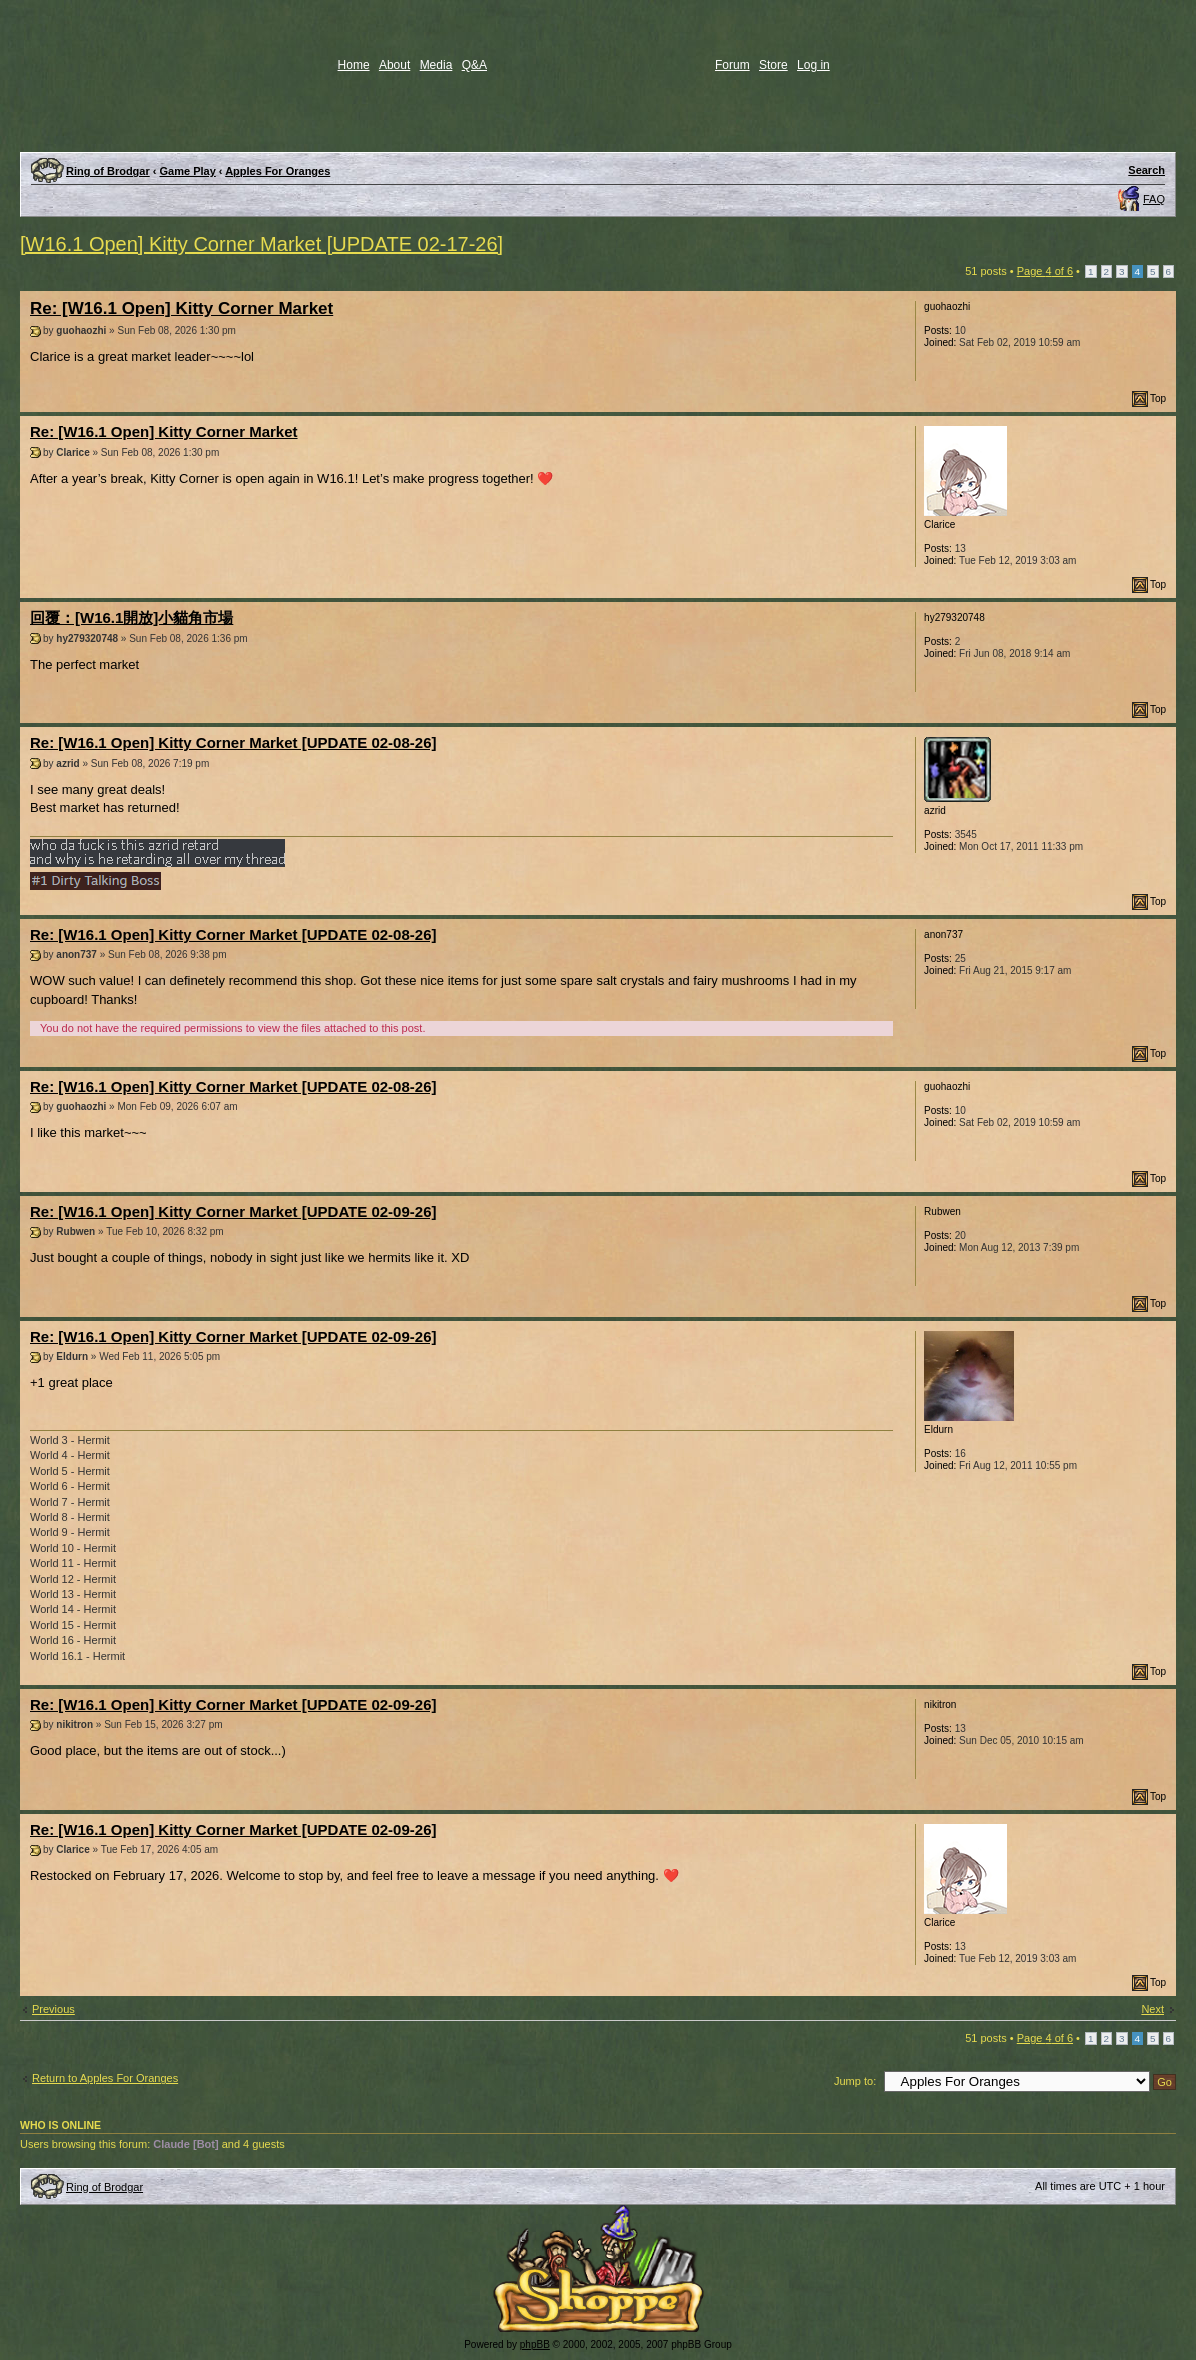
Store (773, 65)
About (394, 65)
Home (354, 65)
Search (1146, 170)
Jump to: (855, 2081)
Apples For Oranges (277, 171)
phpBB (535, 2344)
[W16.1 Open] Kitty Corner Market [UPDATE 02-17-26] (261, 244)
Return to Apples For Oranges (105, 2078)
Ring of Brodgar (108, 171)
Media (436, 65)
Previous (53, 2009)
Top (1158, 398)
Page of (1045, 271)
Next (1152, 2009)
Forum (732, 65)
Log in (813, 65)
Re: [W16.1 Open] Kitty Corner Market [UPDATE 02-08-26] (233, 742)
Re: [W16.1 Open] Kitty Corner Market (181, 308)
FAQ (1154, 199)
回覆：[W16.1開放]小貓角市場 (131, 617)
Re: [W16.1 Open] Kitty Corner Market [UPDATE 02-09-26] (233, 1211)
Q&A (474, 65)
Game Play (188, 171)
